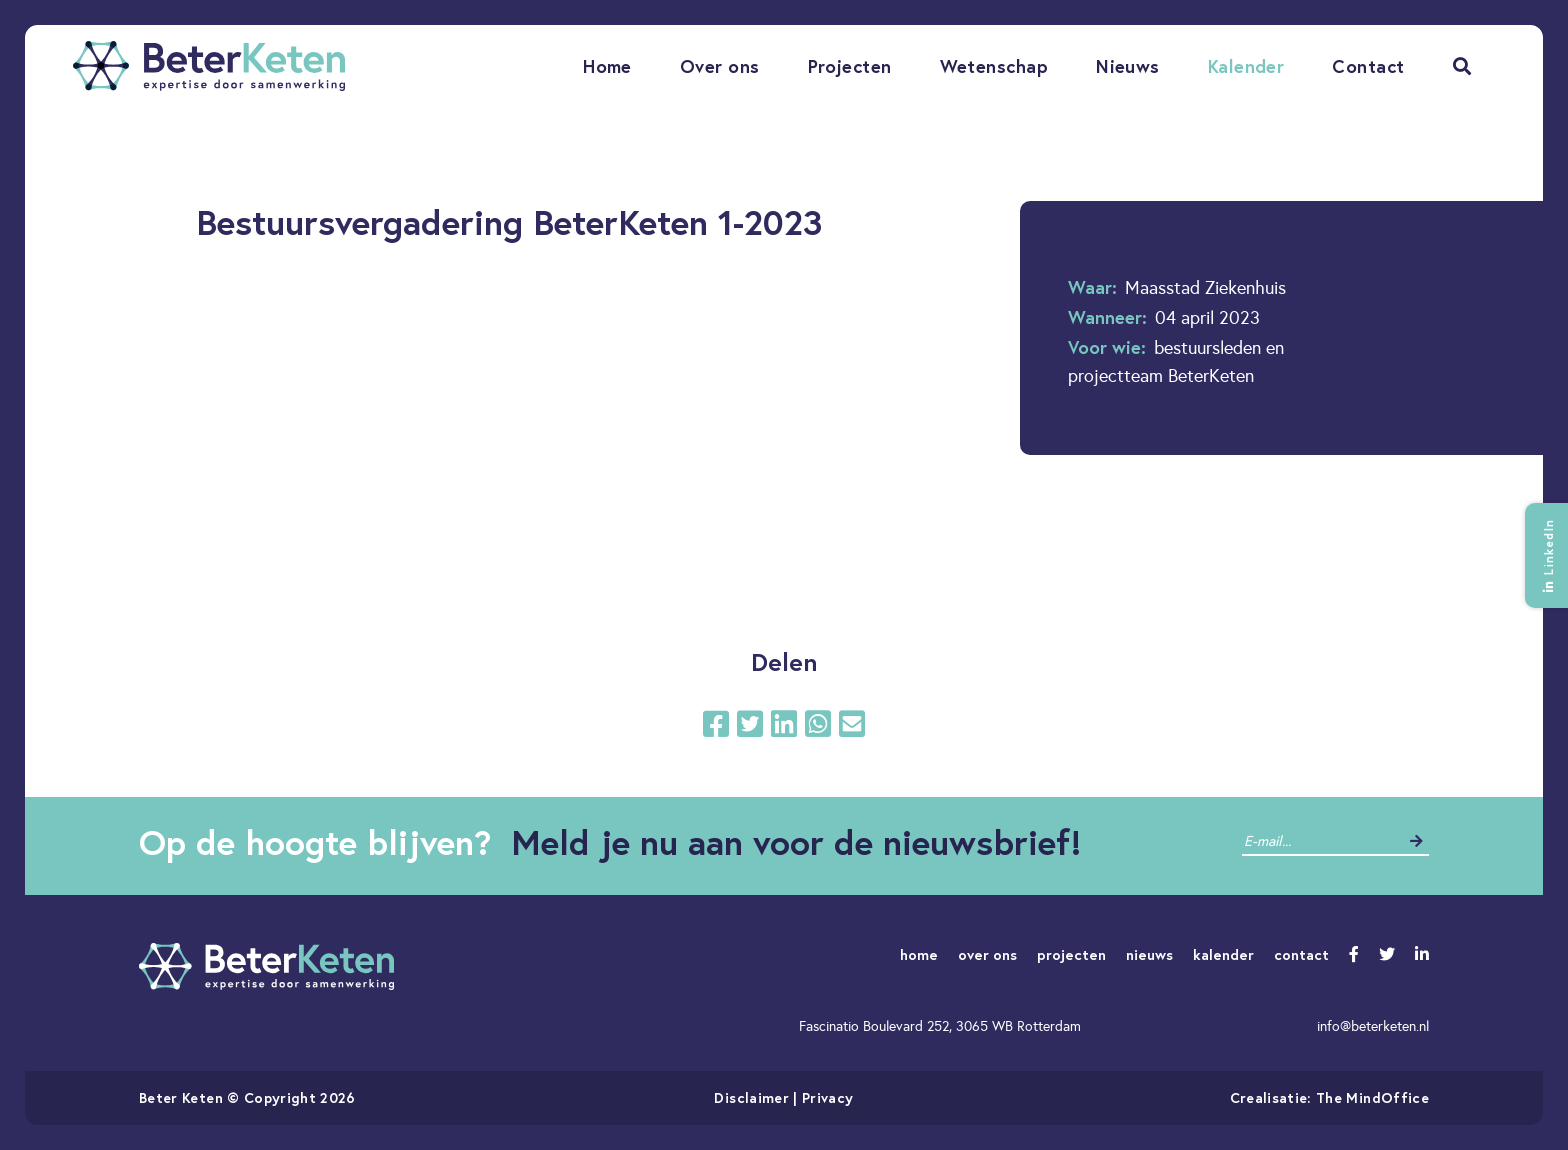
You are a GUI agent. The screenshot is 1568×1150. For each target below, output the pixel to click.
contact (1301, 954)
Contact (1368, 66)
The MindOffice (1372, 1097)
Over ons (720, 66)
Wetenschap (994, 66)
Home (607, 66)
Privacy (827, 1097)
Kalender (1246, 66)
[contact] (1320, 841)
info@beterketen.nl (1373, 1026)
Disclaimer (751, 1097)
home (919, 954)
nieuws (1149, 954)
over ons (987, 954)
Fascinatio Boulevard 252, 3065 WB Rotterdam (940, 1026)
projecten (1071, 954)
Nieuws (1128, 66)
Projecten (850, 66)
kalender (1223, 954)
